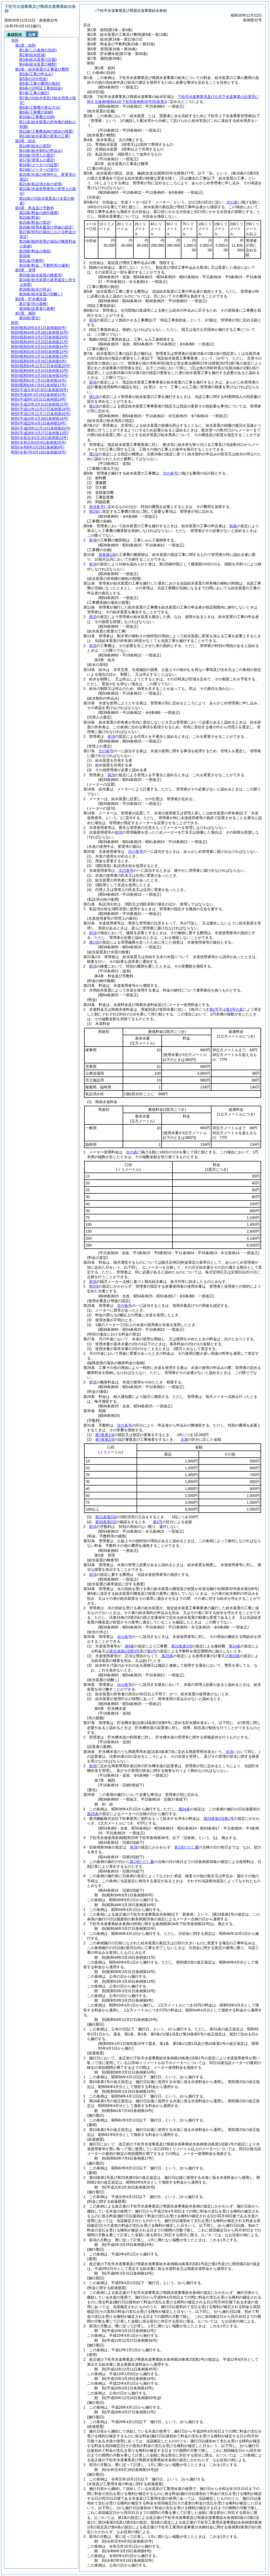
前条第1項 (107, 554)
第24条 (234, 1646)
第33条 (234, 1656)
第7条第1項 (104, 1435)
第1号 (214, 1009)
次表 (184, 1439)
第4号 (151, 1651)
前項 (93, 320)
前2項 (94, 511)
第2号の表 (234, 1009)
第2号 (157, 1522)
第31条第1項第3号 (124, 1651)
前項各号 (96, 507)
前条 (233, 526)
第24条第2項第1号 (219, 1818)
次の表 (232, 202)
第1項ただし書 (186, 1847)
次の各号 (170, 473)
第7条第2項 (104, 1439)
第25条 (167, 1656)
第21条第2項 (105, 1517)
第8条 (129, 1646)
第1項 (94, 397)
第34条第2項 (105, 1522)
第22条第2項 (181, 1646)
